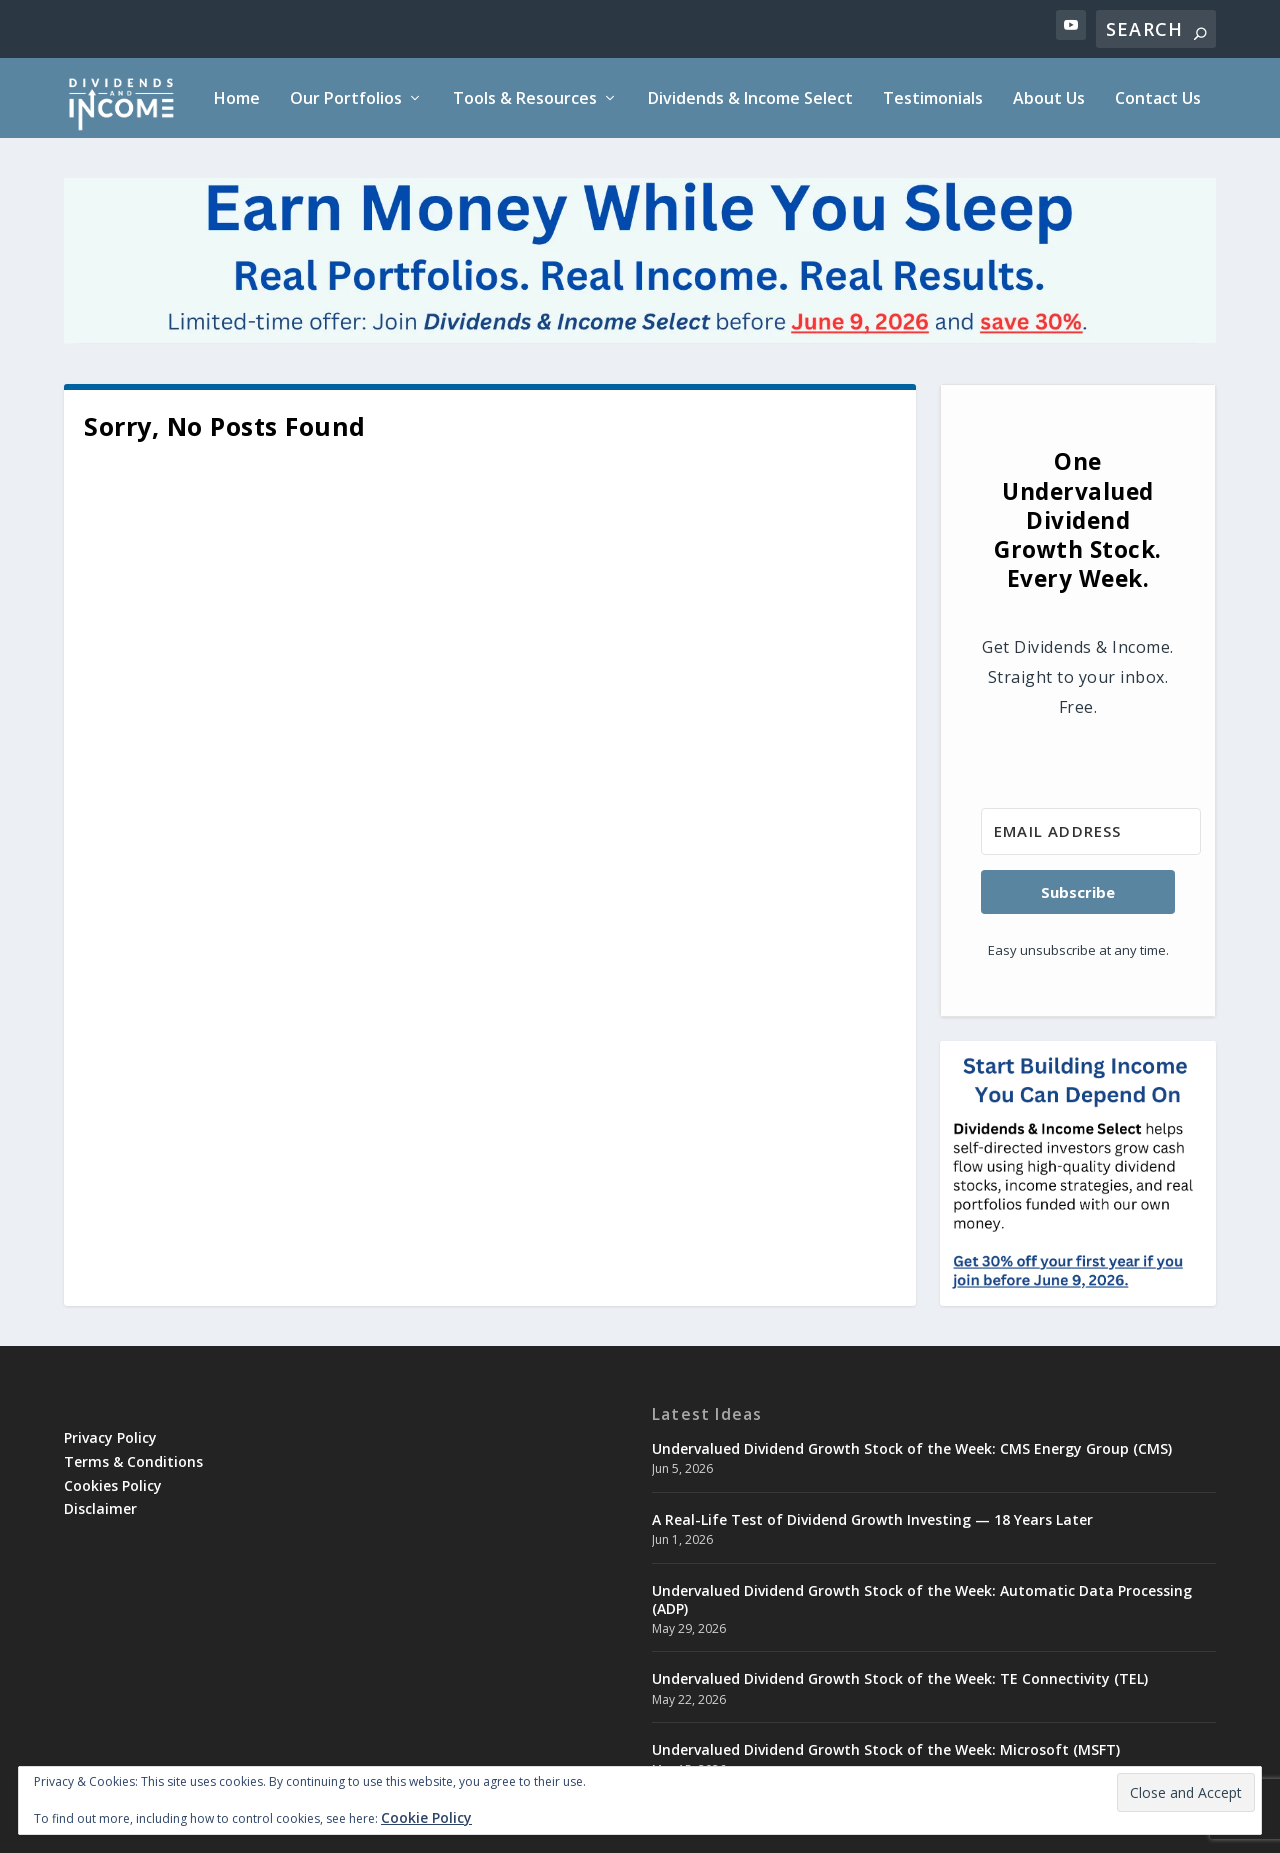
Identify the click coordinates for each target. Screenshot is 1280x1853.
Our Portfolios (346, 99)
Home (237, 99)
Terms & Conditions (133, 1461)
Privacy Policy (110, 1437)
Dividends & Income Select (750, 99)
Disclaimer (100, 1508)
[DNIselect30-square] (1078, 1291)
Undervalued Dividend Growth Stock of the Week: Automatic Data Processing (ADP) (922, 1599)
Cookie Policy (426, 1817)
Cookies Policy (113, 1485)
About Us (1049, 99)
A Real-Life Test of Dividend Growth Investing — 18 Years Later (872, 1519)
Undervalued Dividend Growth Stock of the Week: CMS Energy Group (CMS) (912, 1448)
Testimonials (933, 99)
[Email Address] (1091, 831)
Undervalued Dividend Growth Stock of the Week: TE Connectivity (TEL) (900, 1678)
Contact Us (1158, 99)
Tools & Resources (525, 99)
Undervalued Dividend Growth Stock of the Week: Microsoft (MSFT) (886, 1749)
